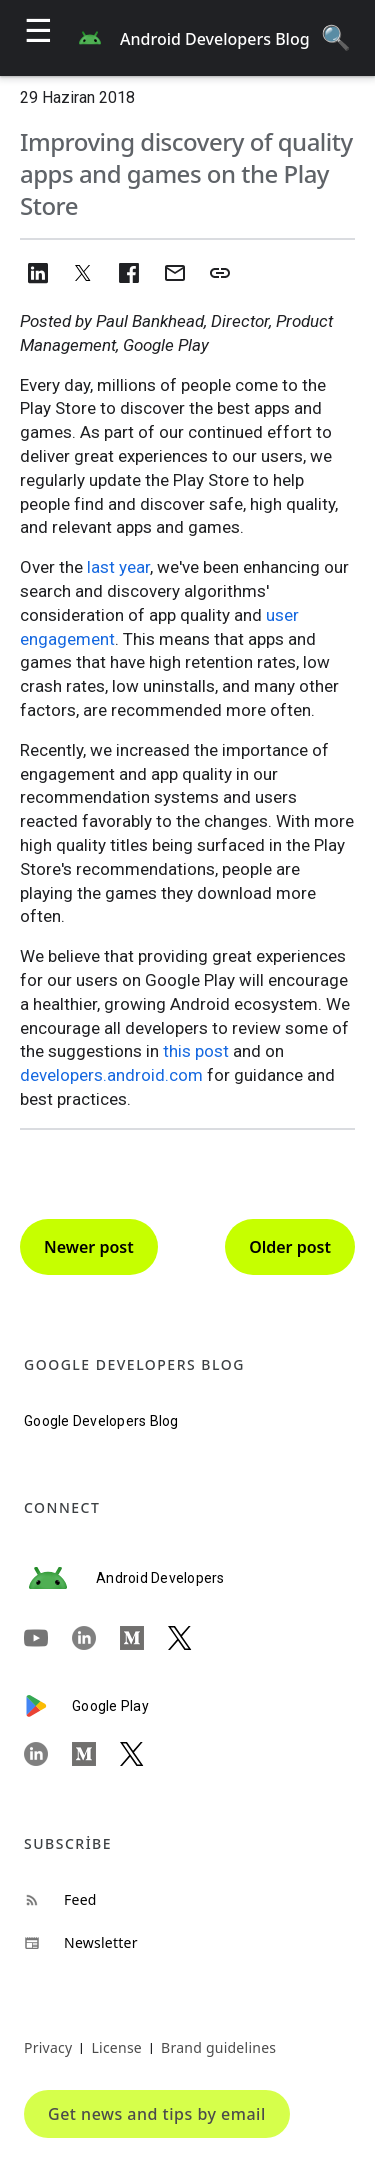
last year (118, 567)
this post (196, 1051)
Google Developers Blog (101, 1421)
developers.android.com (111, 1075)
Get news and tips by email (157, 2114)
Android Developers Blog (215, 39)
